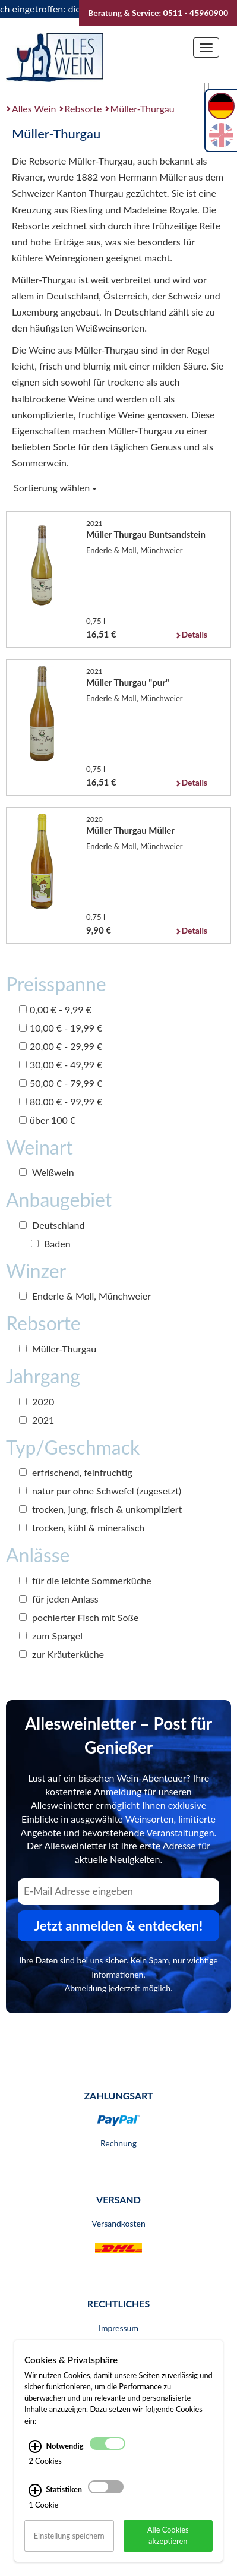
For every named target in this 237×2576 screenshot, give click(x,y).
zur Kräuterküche (61, 1654)
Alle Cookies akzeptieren (168, 2552)
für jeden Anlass (59, 1598)
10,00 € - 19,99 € (60, 1027)
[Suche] (206, 87)
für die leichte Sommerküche (85, 1580)
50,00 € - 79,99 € (60, 1083)
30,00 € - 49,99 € (60, 1064)
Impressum (118, 2328)
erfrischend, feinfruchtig (75, 1472)
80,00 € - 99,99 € (60, 1101)
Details (194, 634)
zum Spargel (51, 1635)
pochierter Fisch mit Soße (78, 1617)
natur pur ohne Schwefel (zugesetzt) (100, 1490)
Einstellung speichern (69, 2552)
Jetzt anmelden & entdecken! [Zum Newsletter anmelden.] (118, 1926)
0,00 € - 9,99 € (55, 1009)
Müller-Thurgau (142, 108)
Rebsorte (83, 108)
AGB (118, 2351)
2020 (36, 1401)
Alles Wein (34, 108)
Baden (51, 1243)
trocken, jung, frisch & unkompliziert (100, 1509)
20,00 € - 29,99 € (60, 1046)
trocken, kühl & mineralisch (81, 1527)
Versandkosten (118, 2223)
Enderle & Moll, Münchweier (85, 1295)
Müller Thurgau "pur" (127, 682)
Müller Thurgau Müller (130, 830)
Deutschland (51, 1225)
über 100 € (47, 1119)
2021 (36, 1420)
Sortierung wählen (55, 487)
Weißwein (46, 1172)
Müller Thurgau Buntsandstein (146, 534)
